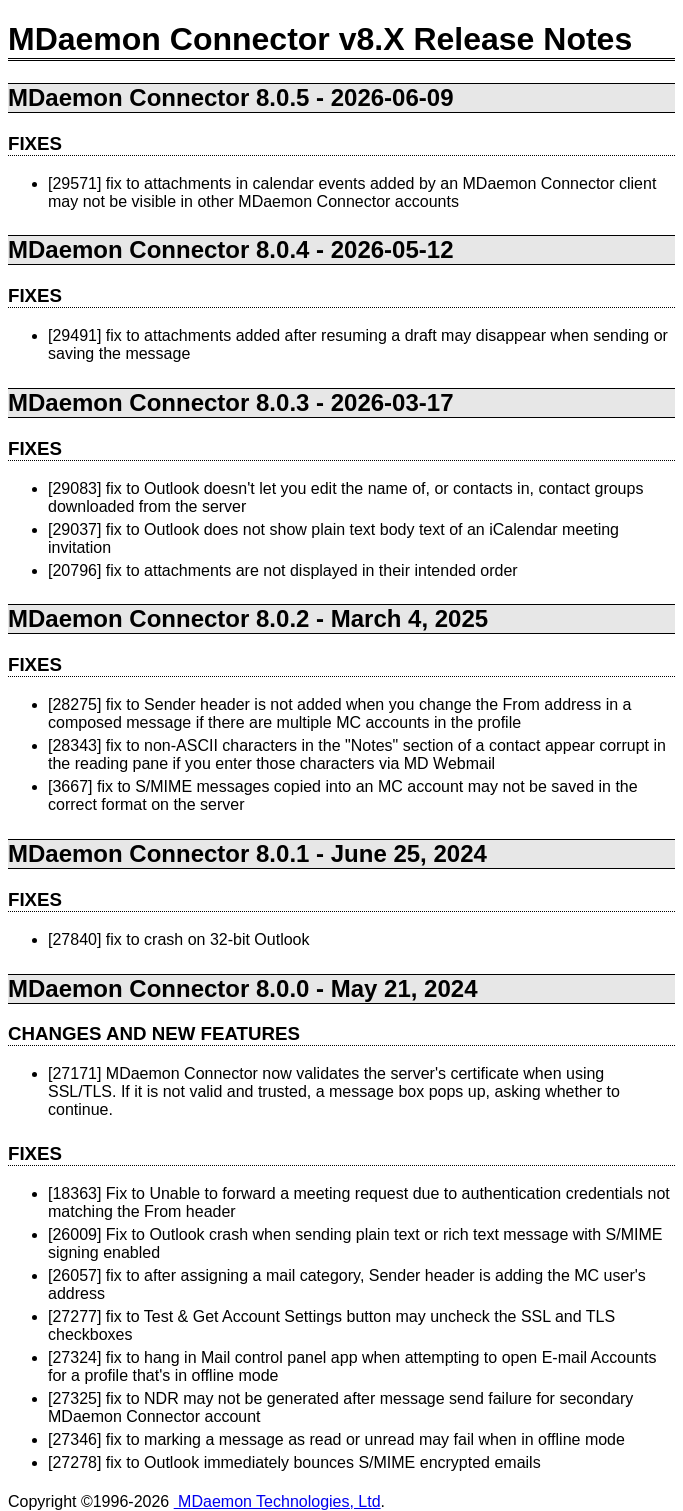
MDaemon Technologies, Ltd (277, 1501)
